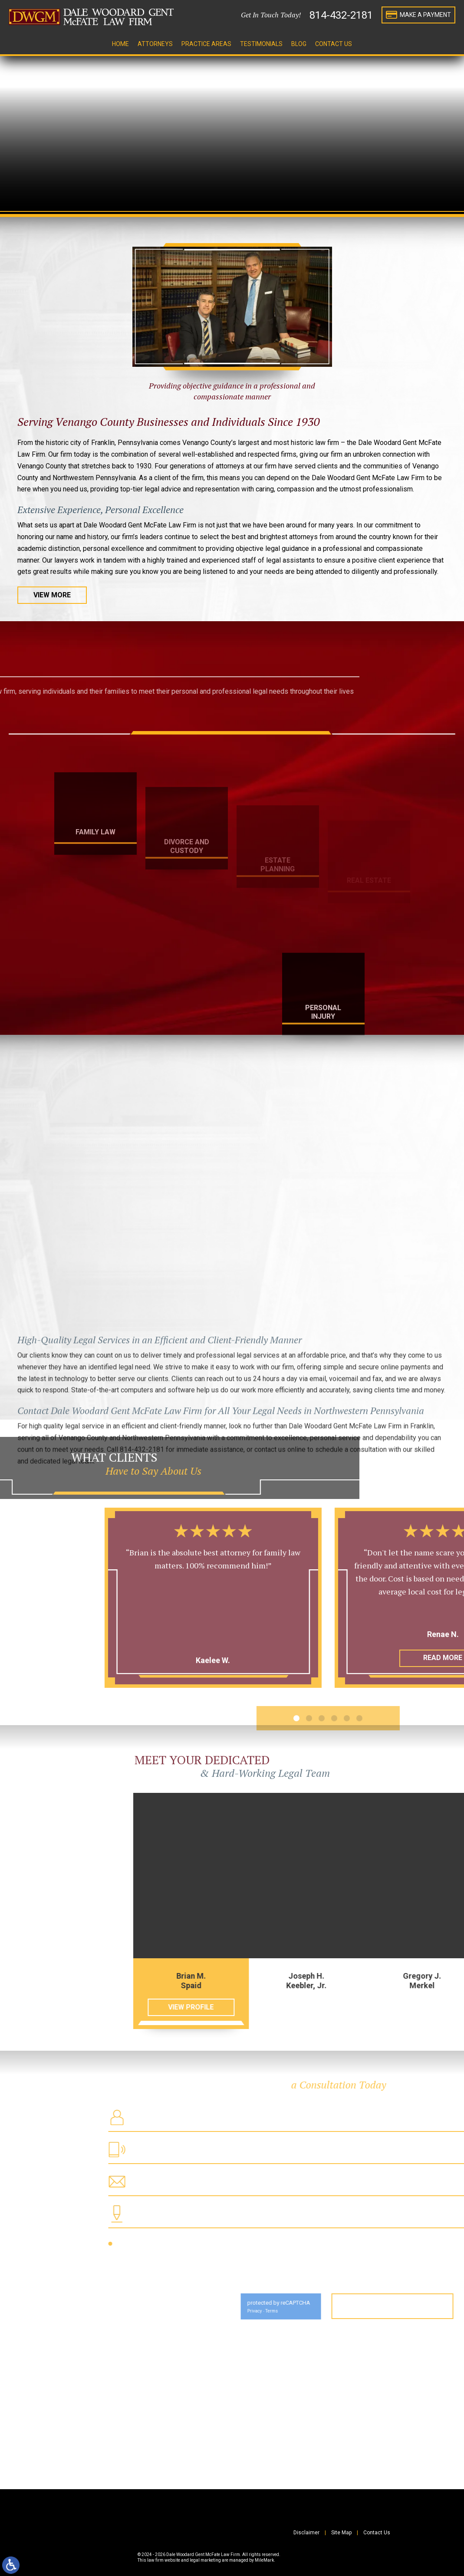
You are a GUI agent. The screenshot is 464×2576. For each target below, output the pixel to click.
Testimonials (261, 43)
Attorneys (155, 43)
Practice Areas (206, 43)
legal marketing (205, 2560)
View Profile (347, 2007)
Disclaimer (306, 2533)
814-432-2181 (341, 15)
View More (52, 595)
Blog (298, 43)
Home (120, 43)
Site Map (341, 2533)
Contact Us (333, 43)
